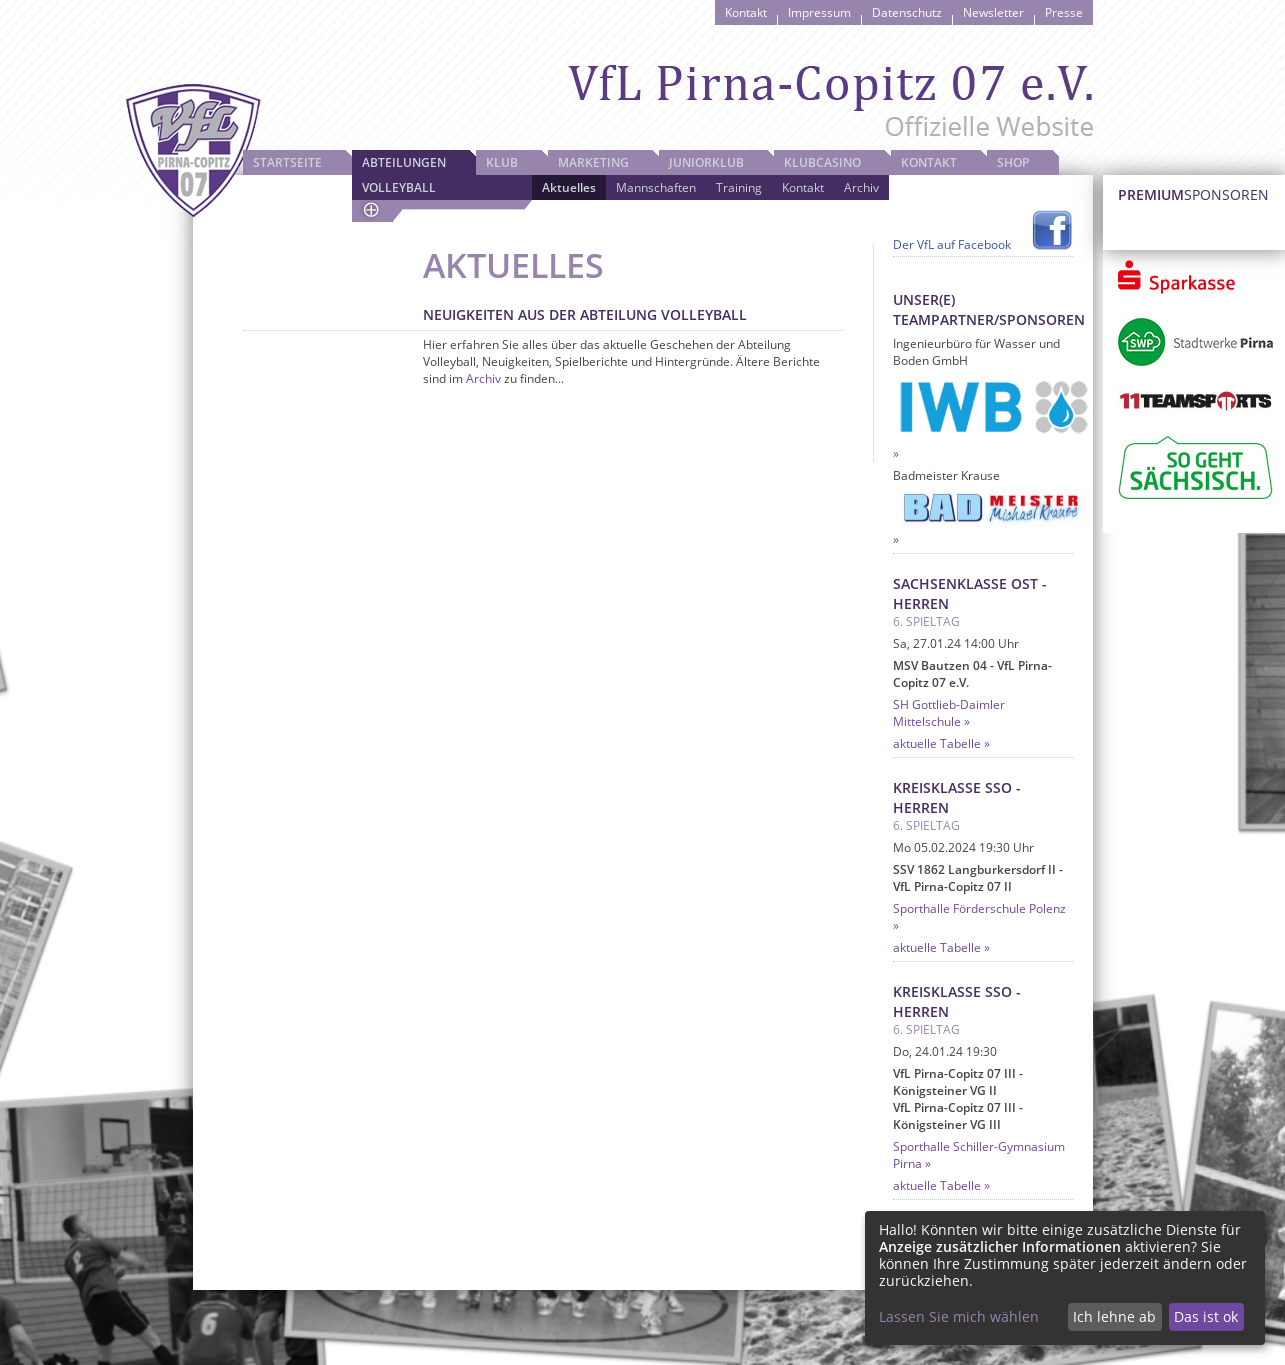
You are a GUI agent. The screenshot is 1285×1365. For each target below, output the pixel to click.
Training (739, 187)
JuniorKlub (706, 162)
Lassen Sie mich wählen (959, 1316)
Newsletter (993, 12)
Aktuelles (569, 187)
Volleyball (399, 187)
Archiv (861, 187)
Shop (1013, 162)
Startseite (287, 162)
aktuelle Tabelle (937, 743)
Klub (502, 162)
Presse (1064, 12)
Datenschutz (907, 12)
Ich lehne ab (1114, 1316)
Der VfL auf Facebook (952, 244)
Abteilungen (404, 162)
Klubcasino (822, 162)
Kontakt (746, 12)
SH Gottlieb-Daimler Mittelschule (949, 713)
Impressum (819, 12)
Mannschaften (656, 187)
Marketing (593, 162)
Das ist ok (1206, 1316)
